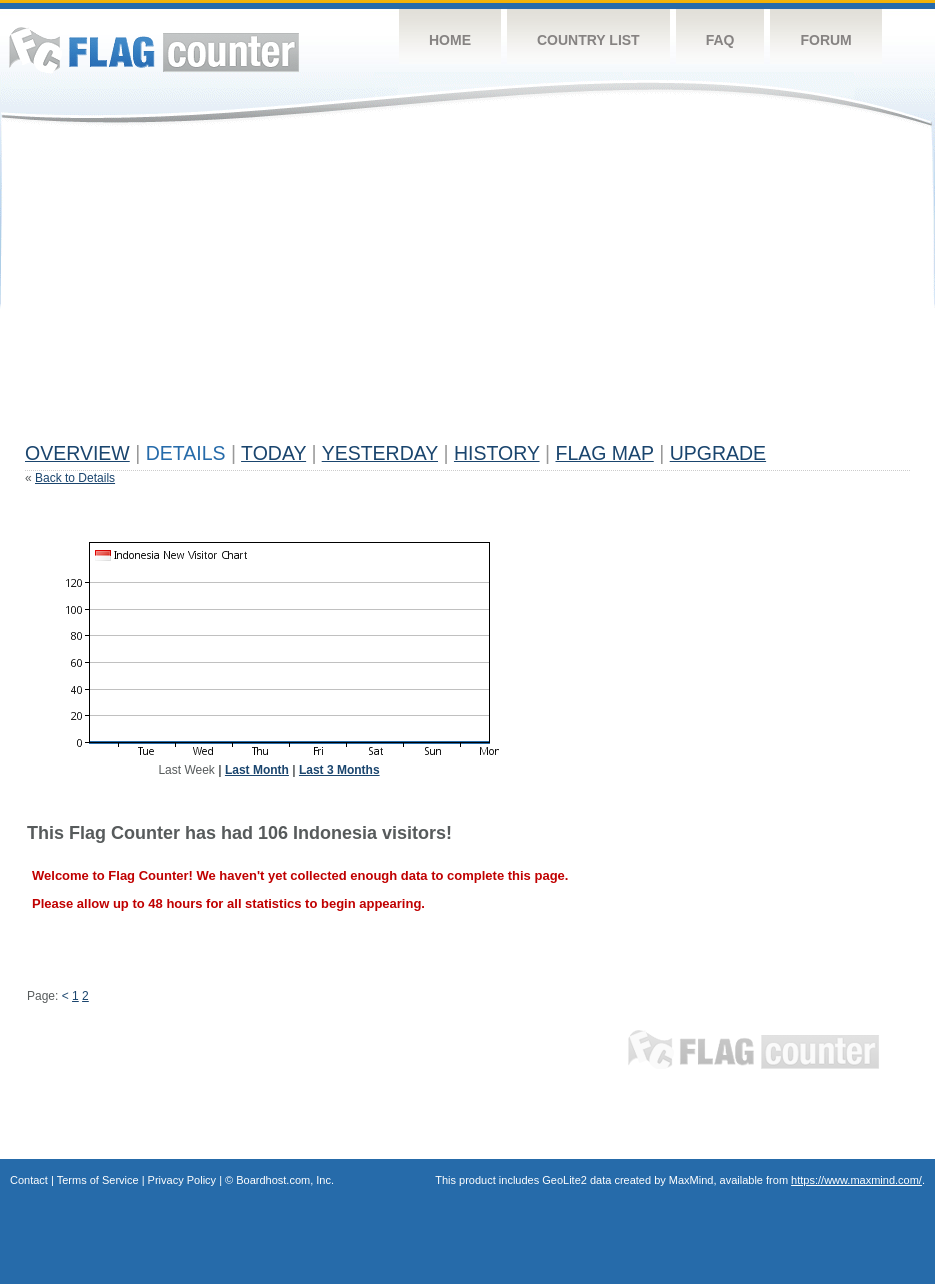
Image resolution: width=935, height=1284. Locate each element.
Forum (825, 40)
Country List (588, 40)
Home (450, 40)
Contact (29, 1180)
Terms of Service (98, 1180)
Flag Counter (154, 49)
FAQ (720, 40)
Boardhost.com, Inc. (285, 1180)
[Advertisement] (307, 292)
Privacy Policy (182, 1180)
